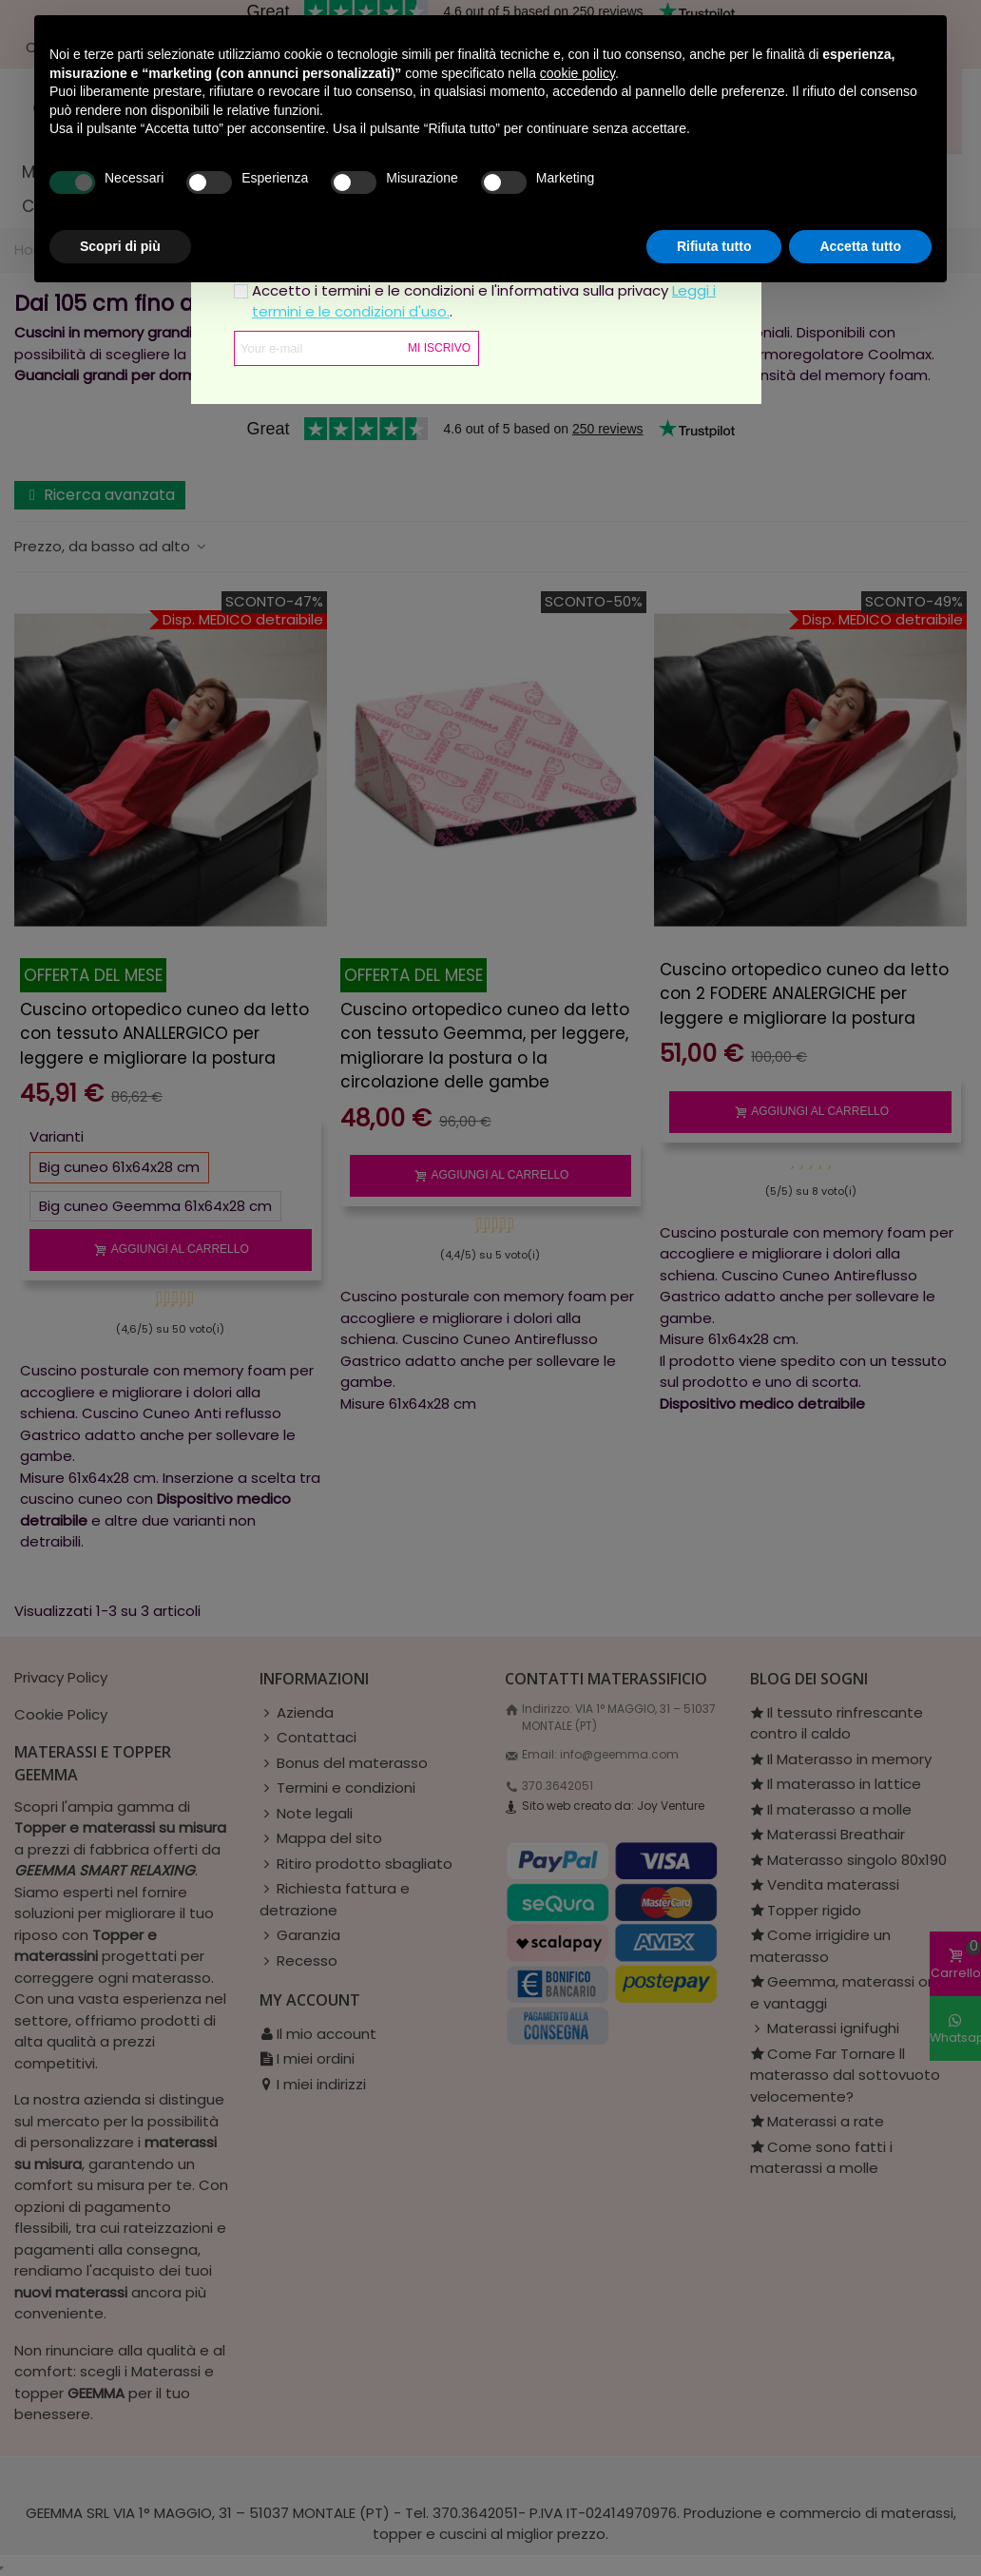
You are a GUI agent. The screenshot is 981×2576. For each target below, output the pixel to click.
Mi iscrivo (439, 348)
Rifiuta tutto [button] (714, 246)
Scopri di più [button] (120, 246)
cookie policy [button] (577, 73)
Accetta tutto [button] (860, 246)
